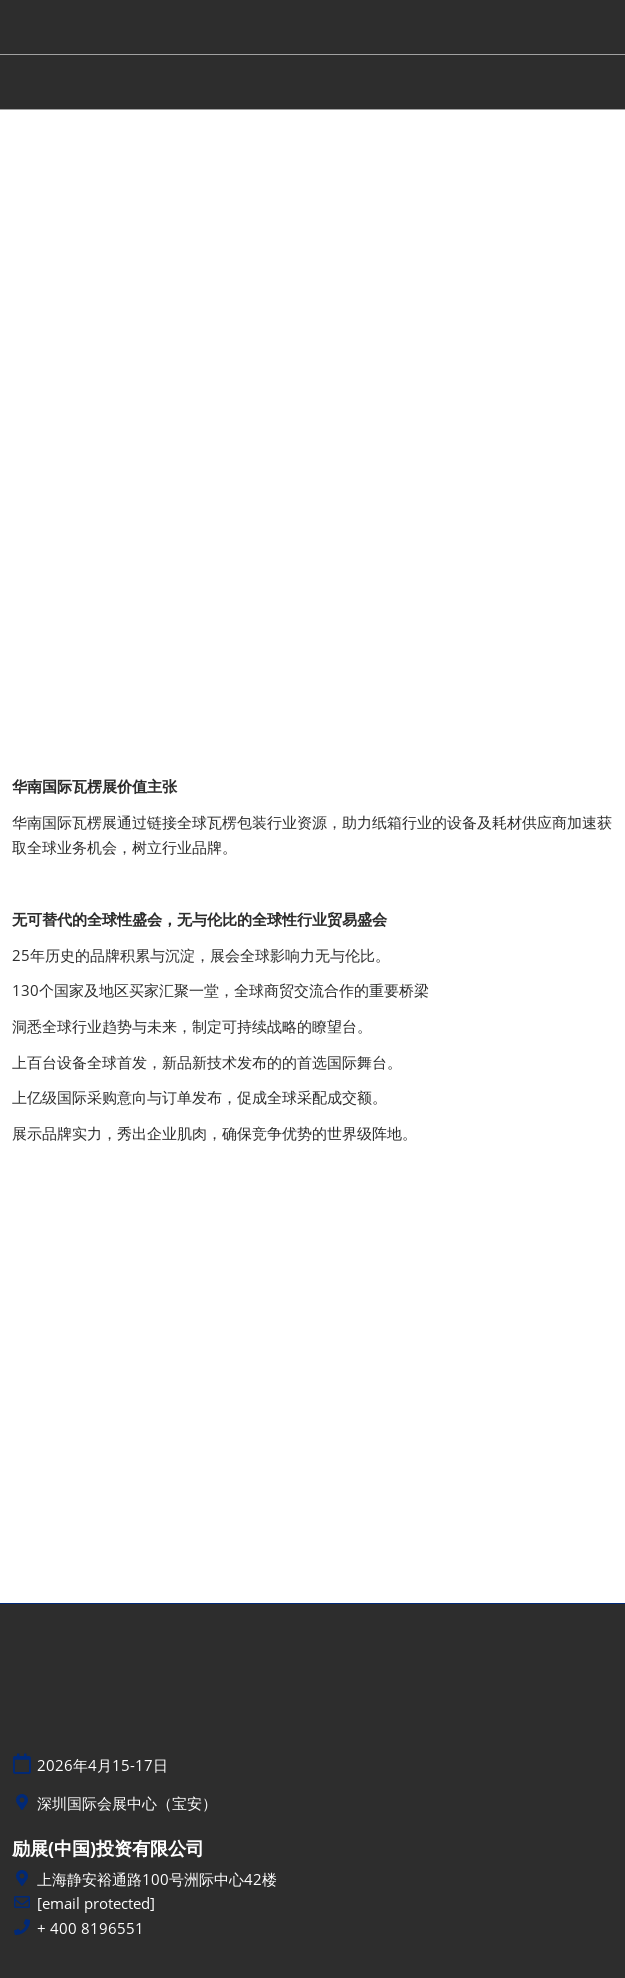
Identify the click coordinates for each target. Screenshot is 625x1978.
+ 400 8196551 (90, 1928)
